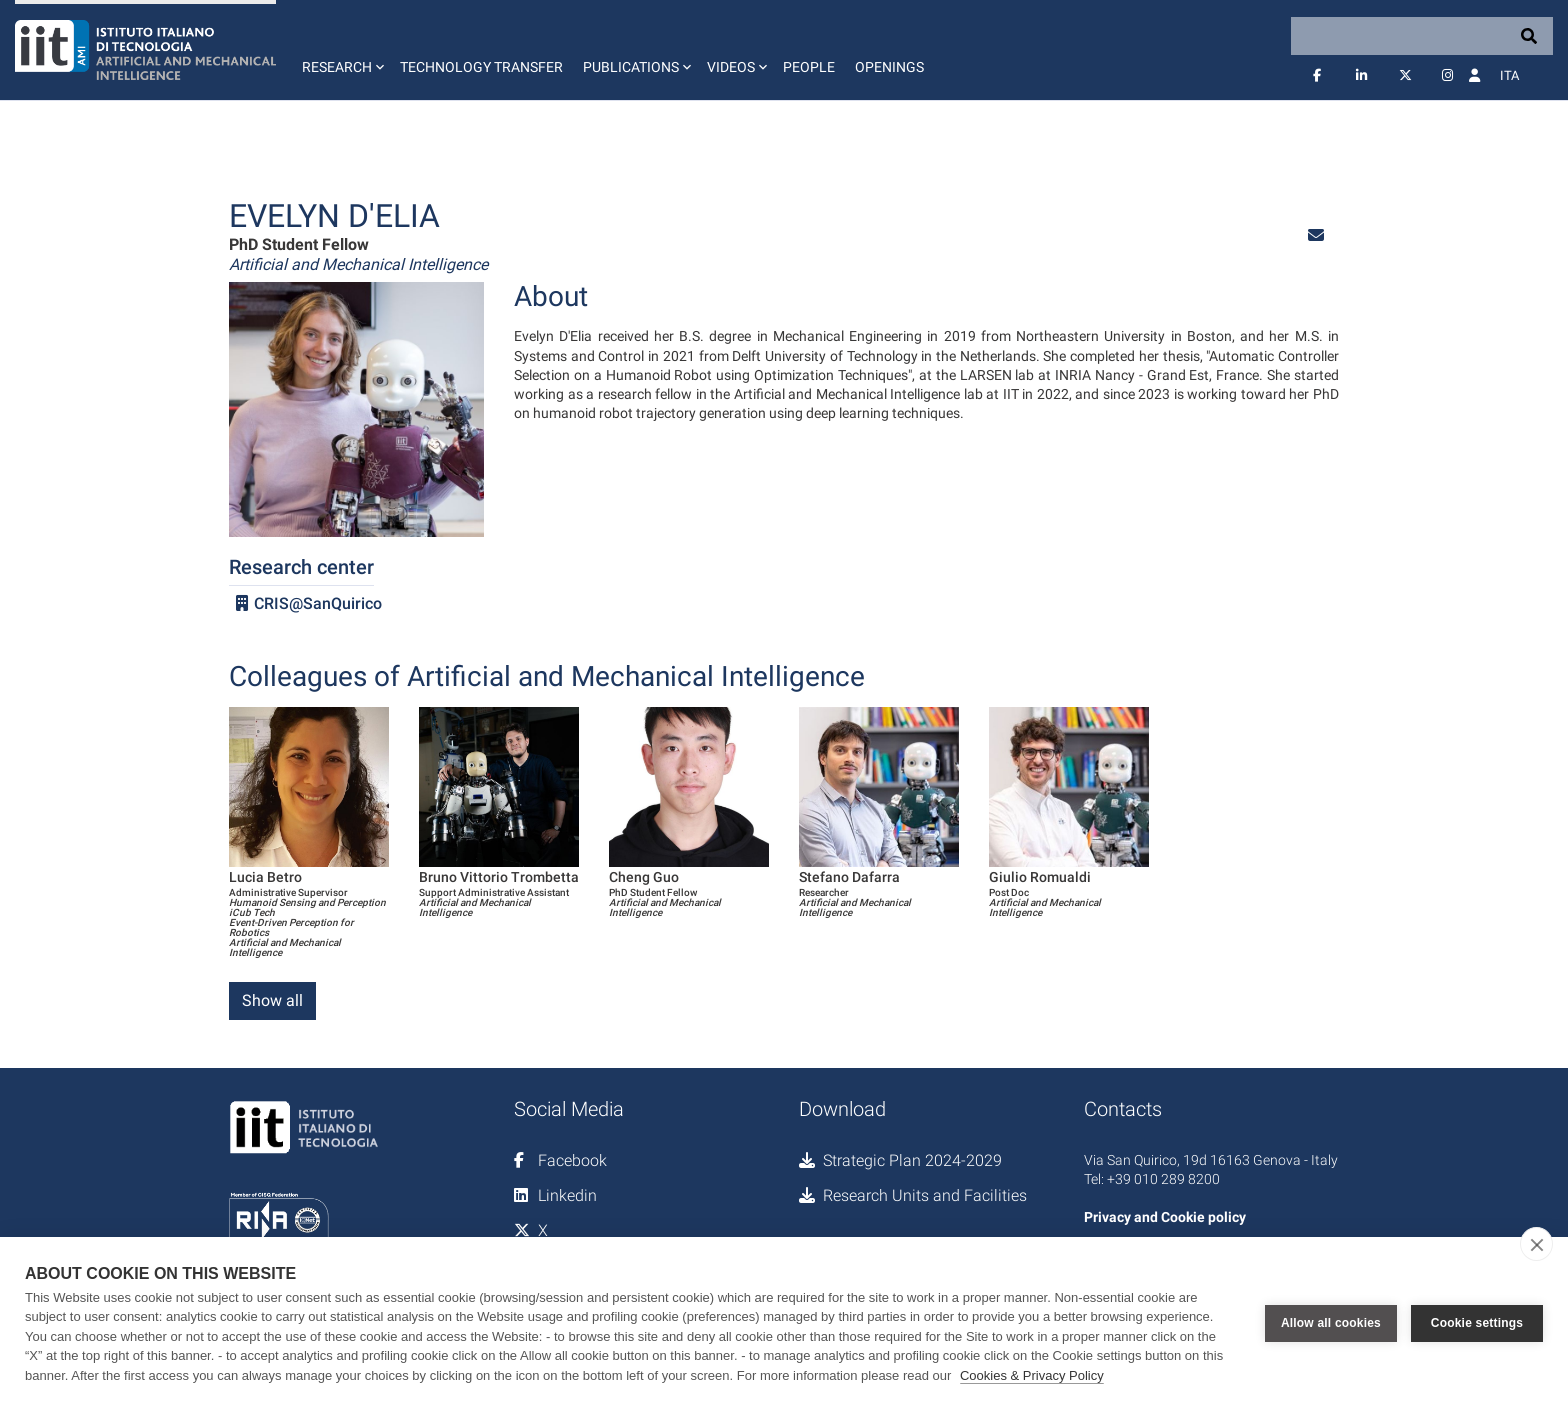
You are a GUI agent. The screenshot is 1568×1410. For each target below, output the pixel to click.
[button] (341, 50)
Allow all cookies (1331, 1323)
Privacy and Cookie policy (1165, 1217)
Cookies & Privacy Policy (1032, 1375)
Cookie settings (1477, 1323)
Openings (889, 67)
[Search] (1422, 36)
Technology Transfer (481, 67)
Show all (272, 1000)
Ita (1509, 75)
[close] (1536, 1244)
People (809, 67)
